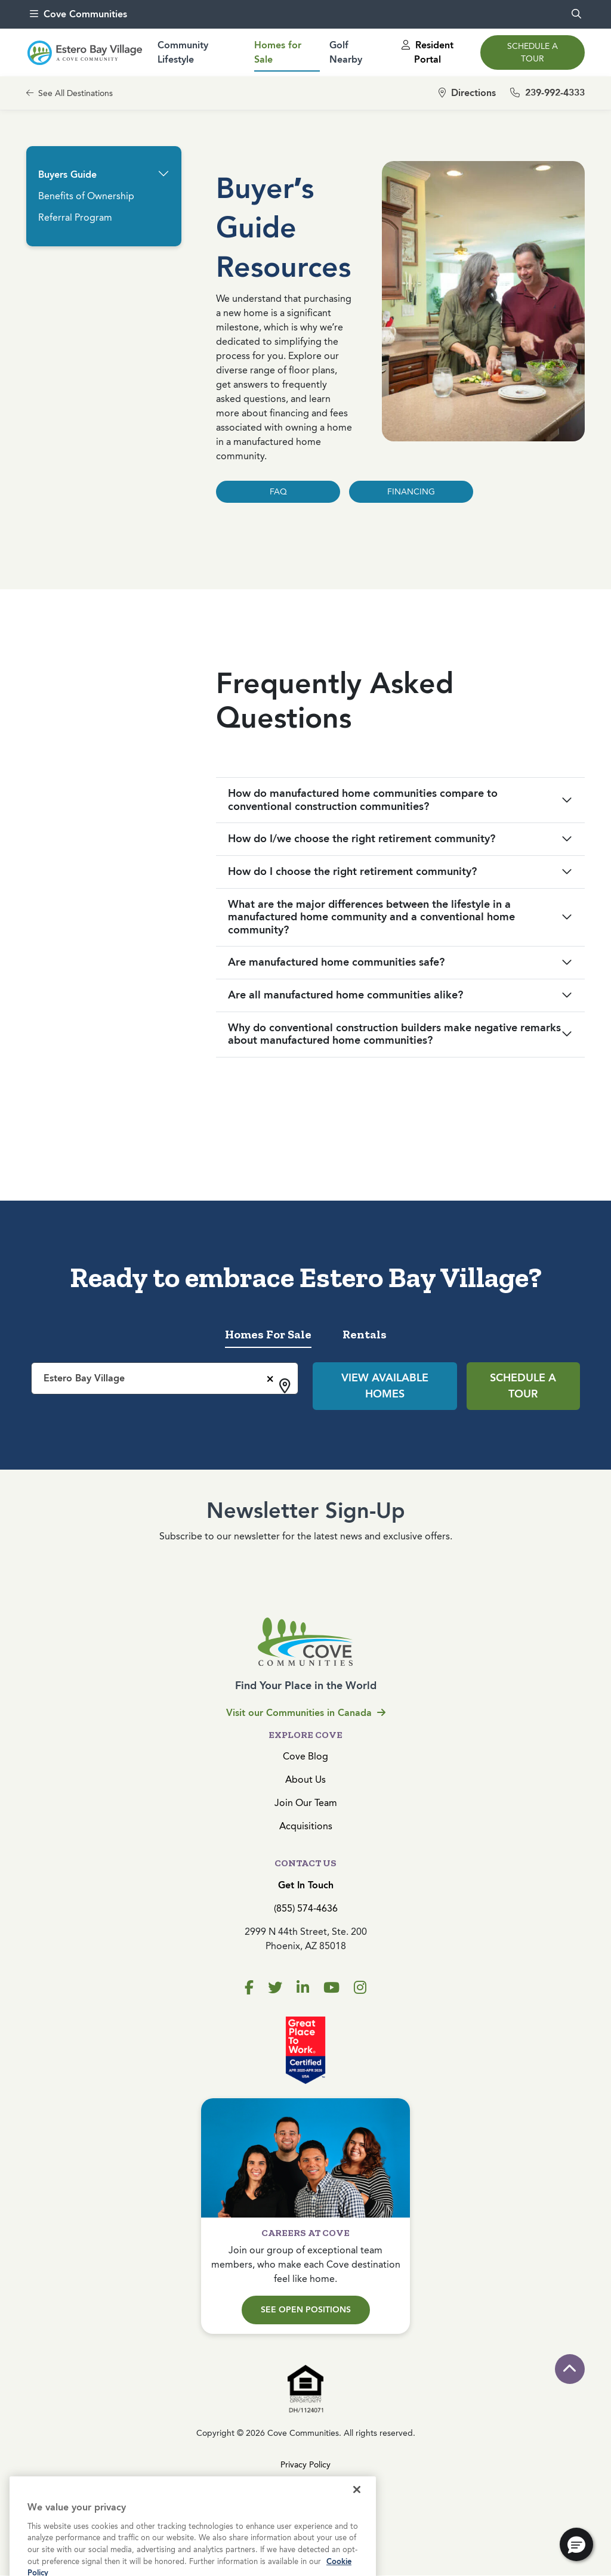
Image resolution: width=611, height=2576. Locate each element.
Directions (467, 92)
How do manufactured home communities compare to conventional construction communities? (363, 800)
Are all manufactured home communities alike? (345, 995)
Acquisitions (305, 1826)
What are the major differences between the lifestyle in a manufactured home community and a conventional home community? (371, 917)
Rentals (364, 1334)
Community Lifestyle (183, 52)
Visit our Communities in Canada (305, 1712)
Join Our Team (305, 1802)
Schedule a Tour (532, 52)
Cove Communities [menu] (78, 14)
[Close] (357, 2509)
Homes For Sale (268, 1334)
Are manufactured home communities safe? (336, 962)
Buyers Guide (67, 174)
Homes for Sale (277, 52)
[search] (576, 14)
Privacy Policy (305, 2464)
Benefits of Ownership (86, 196)
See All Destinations (69, 93)
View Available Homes (384, 1386)
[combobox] (164, 1378)
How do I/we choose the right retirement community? (361, 838)
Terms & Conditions (305, 2486)
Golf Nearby (345, 52)
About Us (305, 1779)
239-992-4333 (547, 92)
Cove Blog (305, 1756)
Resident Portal (427, 52)
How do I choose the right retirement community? (352, 871)
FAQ (278, 491)
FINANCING (411, 491)
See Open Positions (306, 2309)
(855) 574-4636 (306, 1908)
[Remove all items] (268, 1377)
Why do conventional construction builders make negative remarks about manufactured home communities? (394, 1034)
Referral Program (75, 217)
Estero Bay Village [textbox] (84, 1378)
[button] (163, 173)
